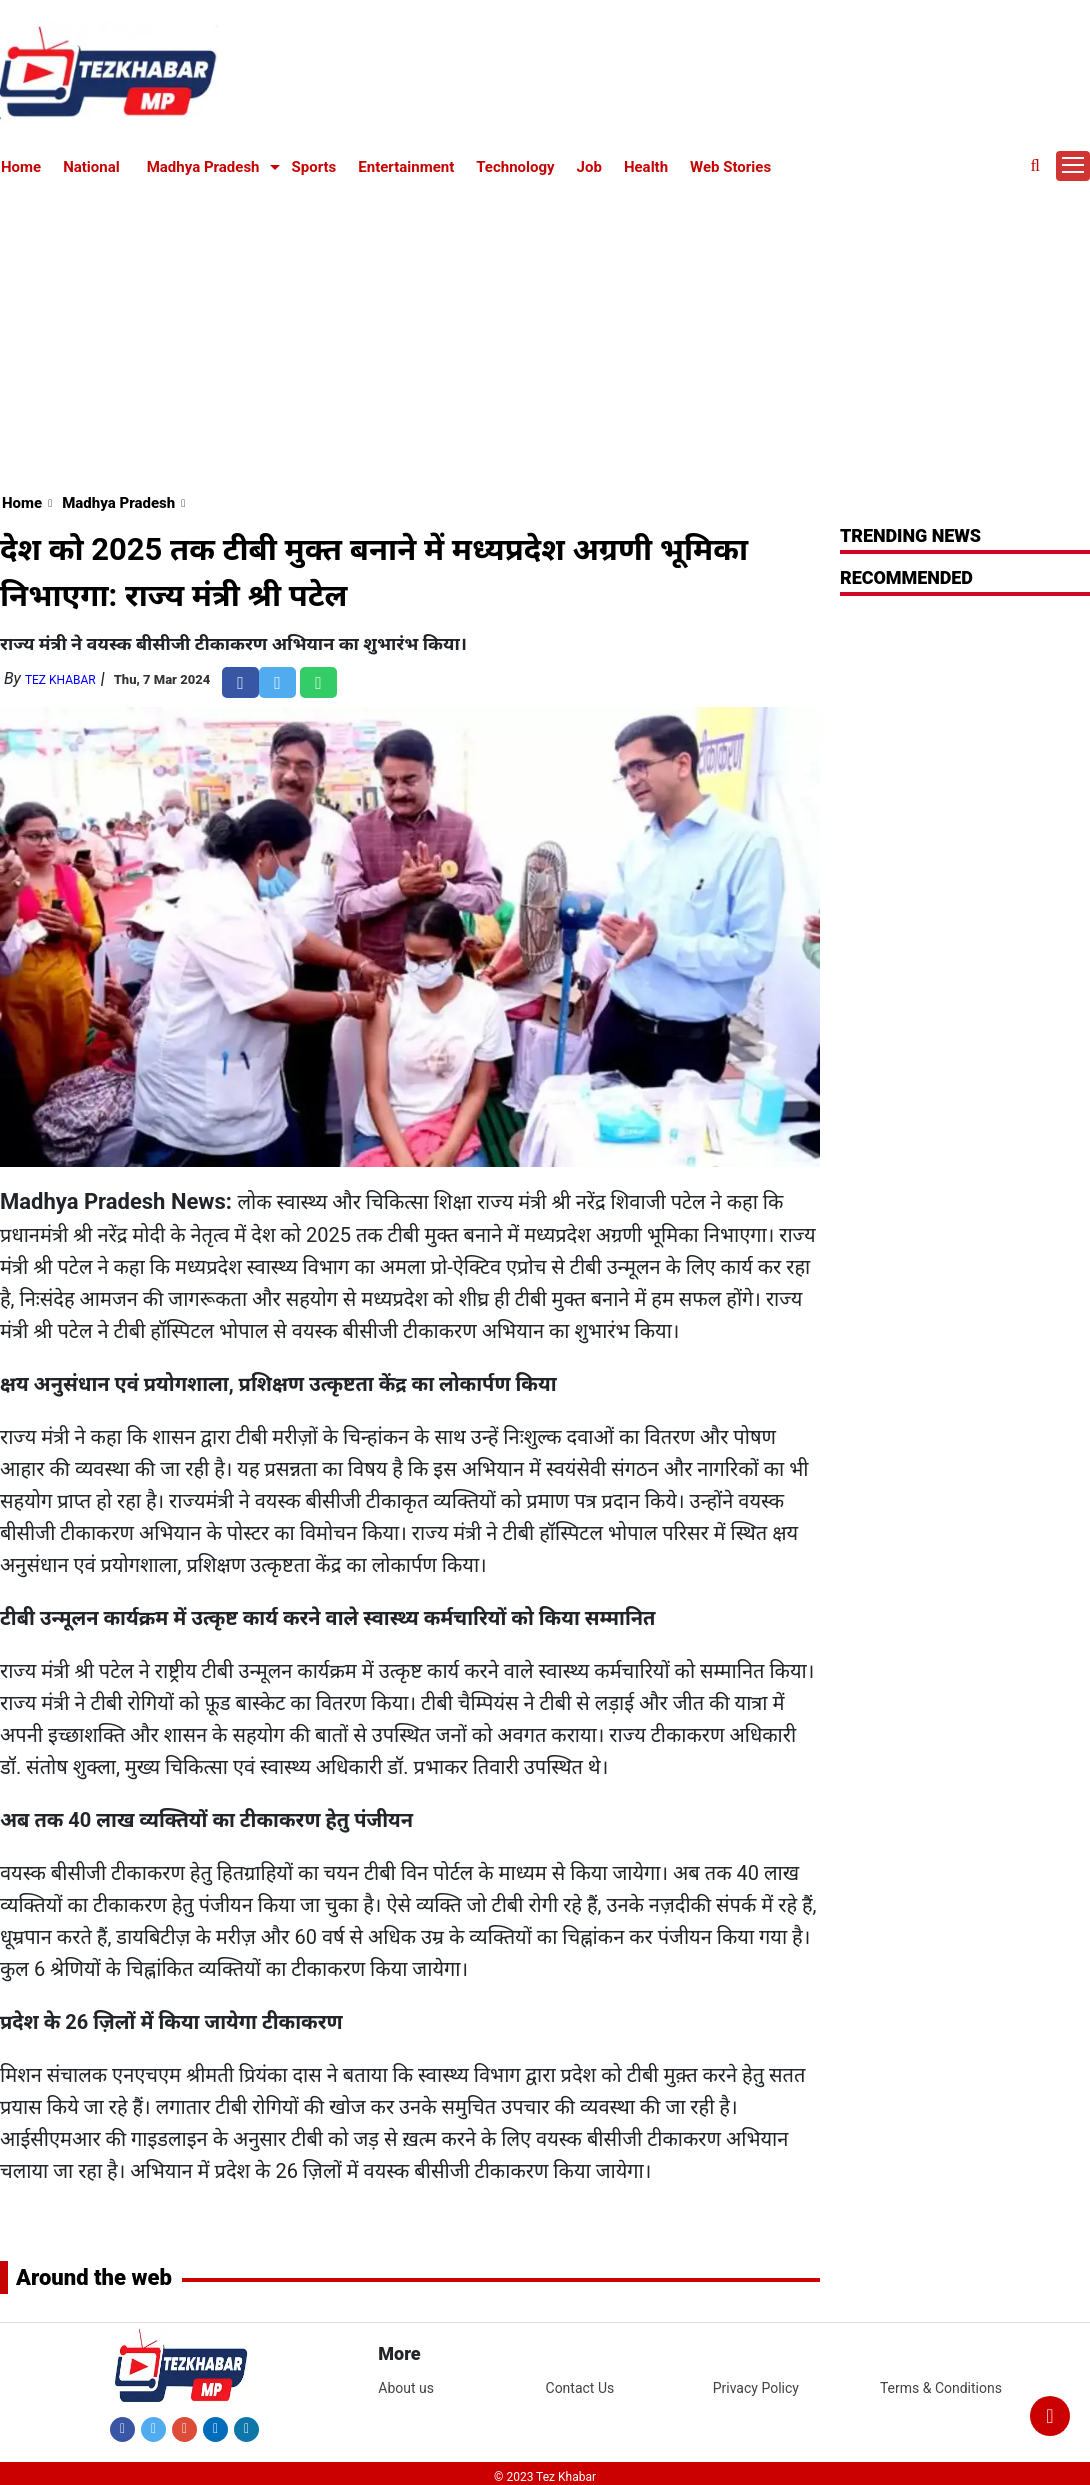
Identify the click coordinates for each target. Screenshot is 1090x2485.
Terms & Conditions (941, 2388)
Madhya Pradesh (203, 167)
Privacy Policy (756, 2388)
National (91, 167)
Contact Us (580, 2388)
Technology (515, 167)
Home (21, 167)
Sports (314, 167)
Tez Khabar (60, 680)
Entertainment (406, 167)
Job (589, 167)
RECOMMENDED (906, 577)
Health (646, 167)
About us (406, 2388)
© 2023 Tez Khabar (545, 2477)
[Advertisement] (545, 332)
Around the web (94, 2277)
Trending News (910, 535)
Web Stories (730, 167)
